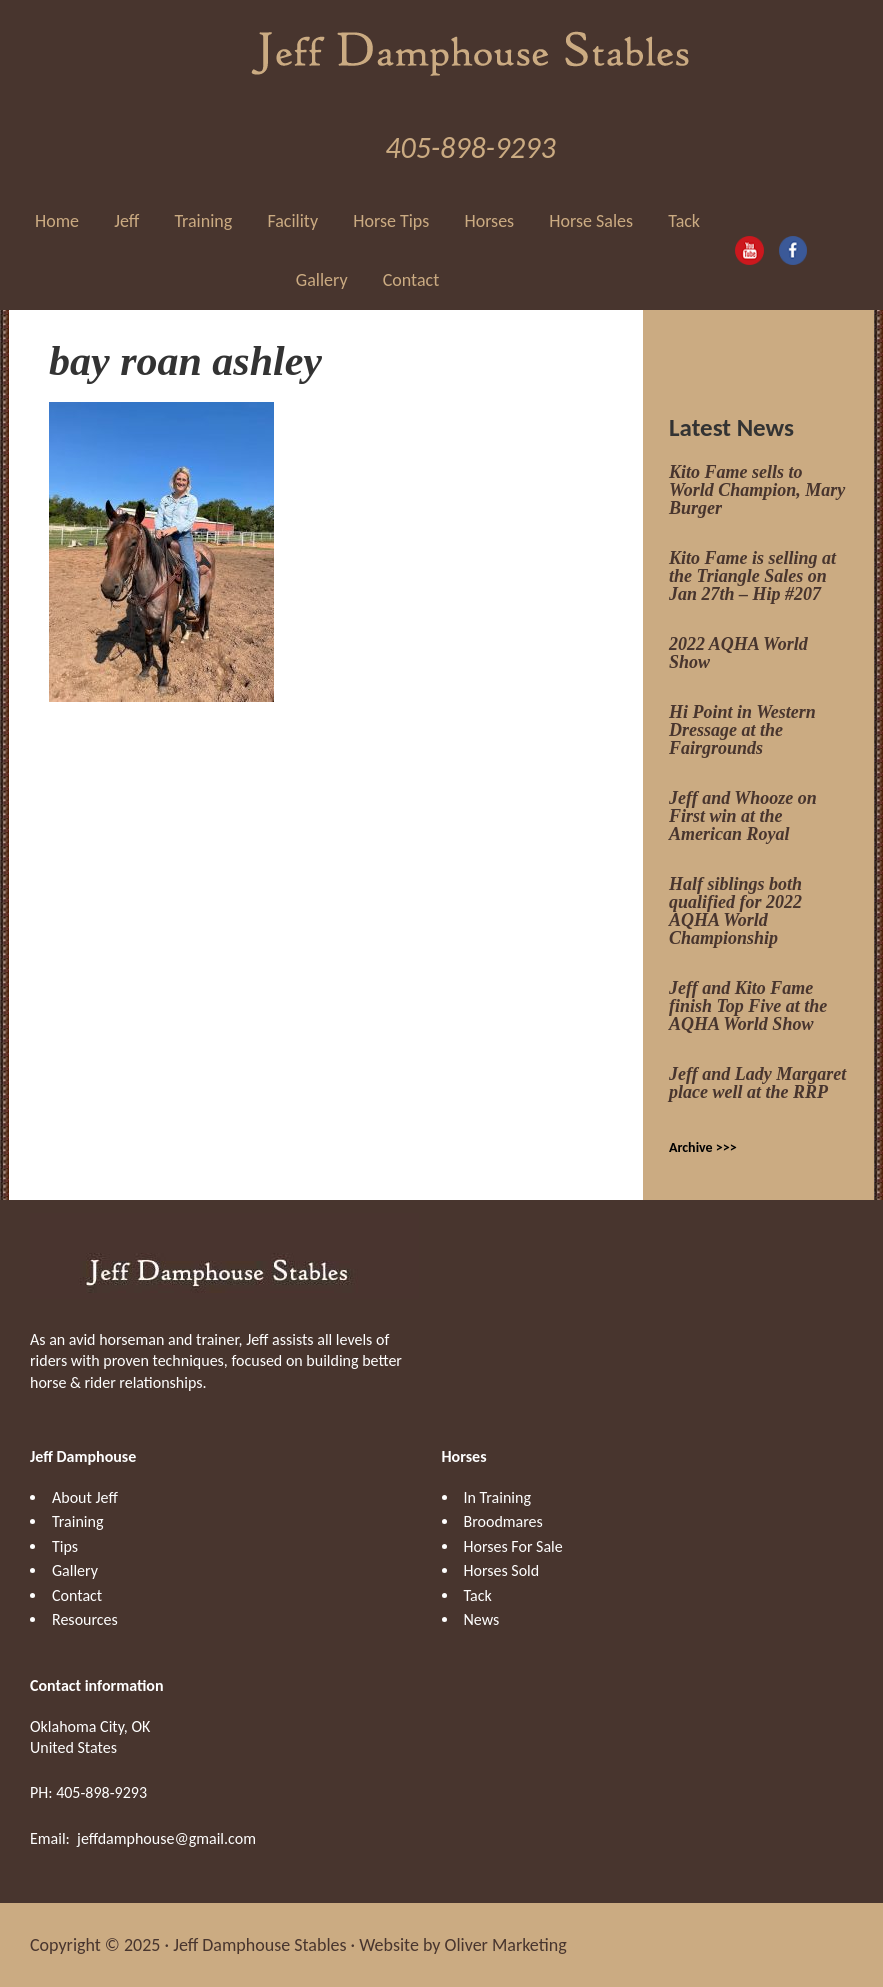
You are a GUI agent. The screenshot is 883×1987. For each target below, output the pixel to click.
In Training (497, 1497)
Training (77, 1521)
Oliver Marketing (506, 1945)
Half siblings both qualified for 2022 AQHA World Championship (735, 911)
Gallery (75, 1570)
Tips (65, 1546)
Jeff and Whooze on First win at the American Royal (743, 816)
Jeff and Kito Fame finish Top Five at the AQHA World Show (748, 1006)
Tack (478, 1595)
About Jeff (85, 1497)
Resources (85, 1619)
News (482, 1619)
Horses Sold (502, 1570)
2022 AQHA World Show (738, 653)
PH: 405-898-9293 (88, 1792)
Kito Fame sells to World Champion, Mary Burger (757, 490)
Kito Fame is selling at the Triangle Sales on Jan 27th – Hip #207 (752, 576)
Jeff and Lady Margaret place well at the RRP (757, 1083)
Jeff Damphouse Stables (471, 50)
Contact (77, 1595)
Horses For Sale (513, 1546)
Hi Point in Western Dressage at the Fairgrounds (742, 730)
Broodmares (503, 1521)
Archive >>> (703, 1147)
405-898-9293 (470, 147)
